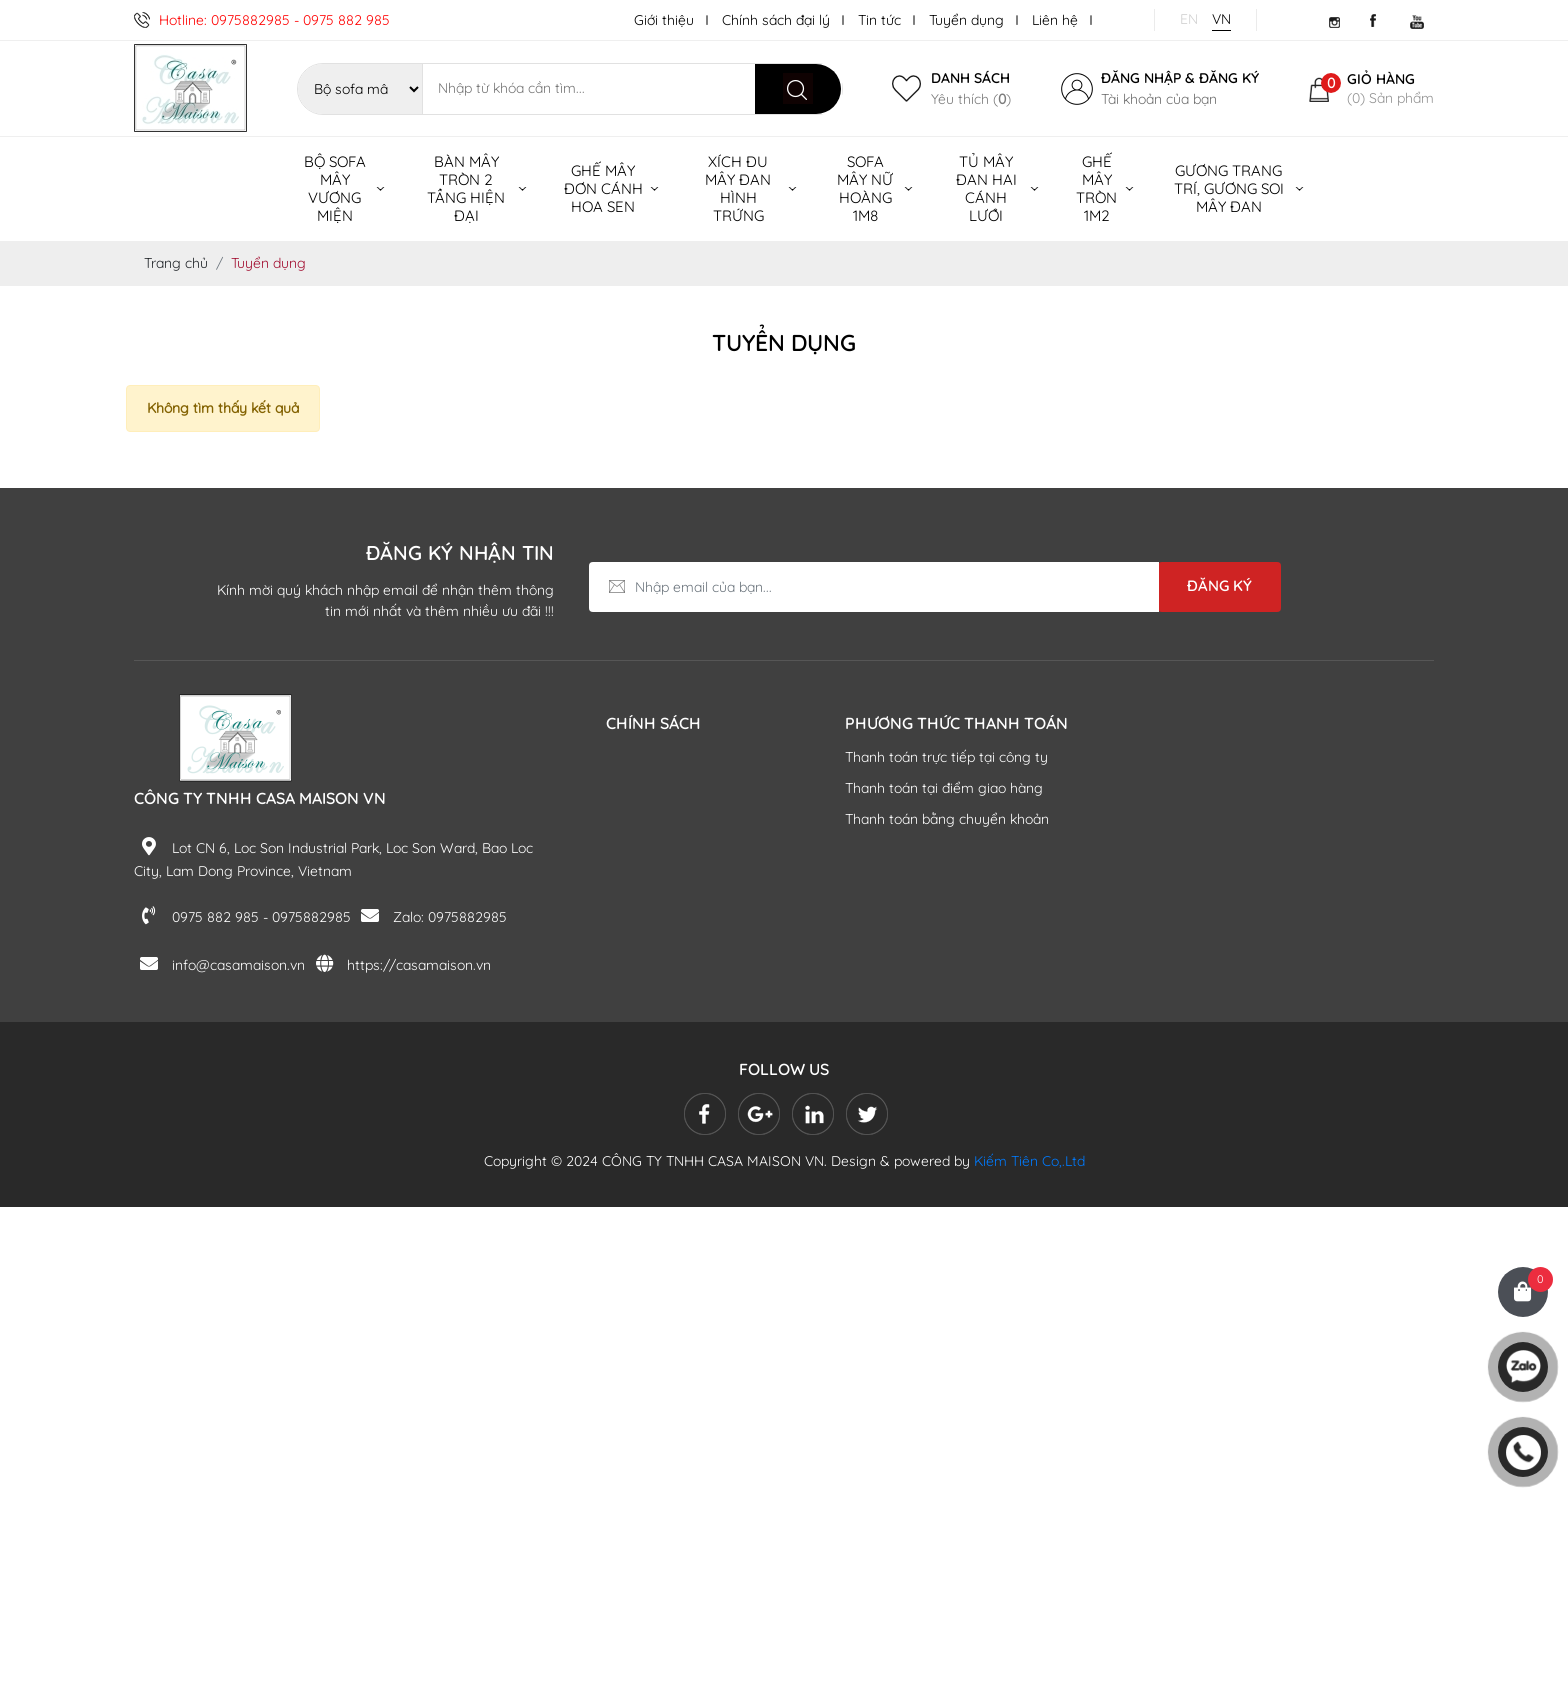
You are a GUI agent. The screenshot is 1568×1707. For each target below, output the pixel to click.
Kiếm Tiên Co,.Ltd (1029, 1161)
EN (1189, 19)
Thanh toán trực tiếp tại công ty (946, 757)
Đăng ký (1229, 78)
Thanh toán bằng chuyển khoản (947, 819)
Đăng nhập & (1148, 78)
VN (1221, 19)
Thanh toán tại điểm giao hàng (944, 788)
